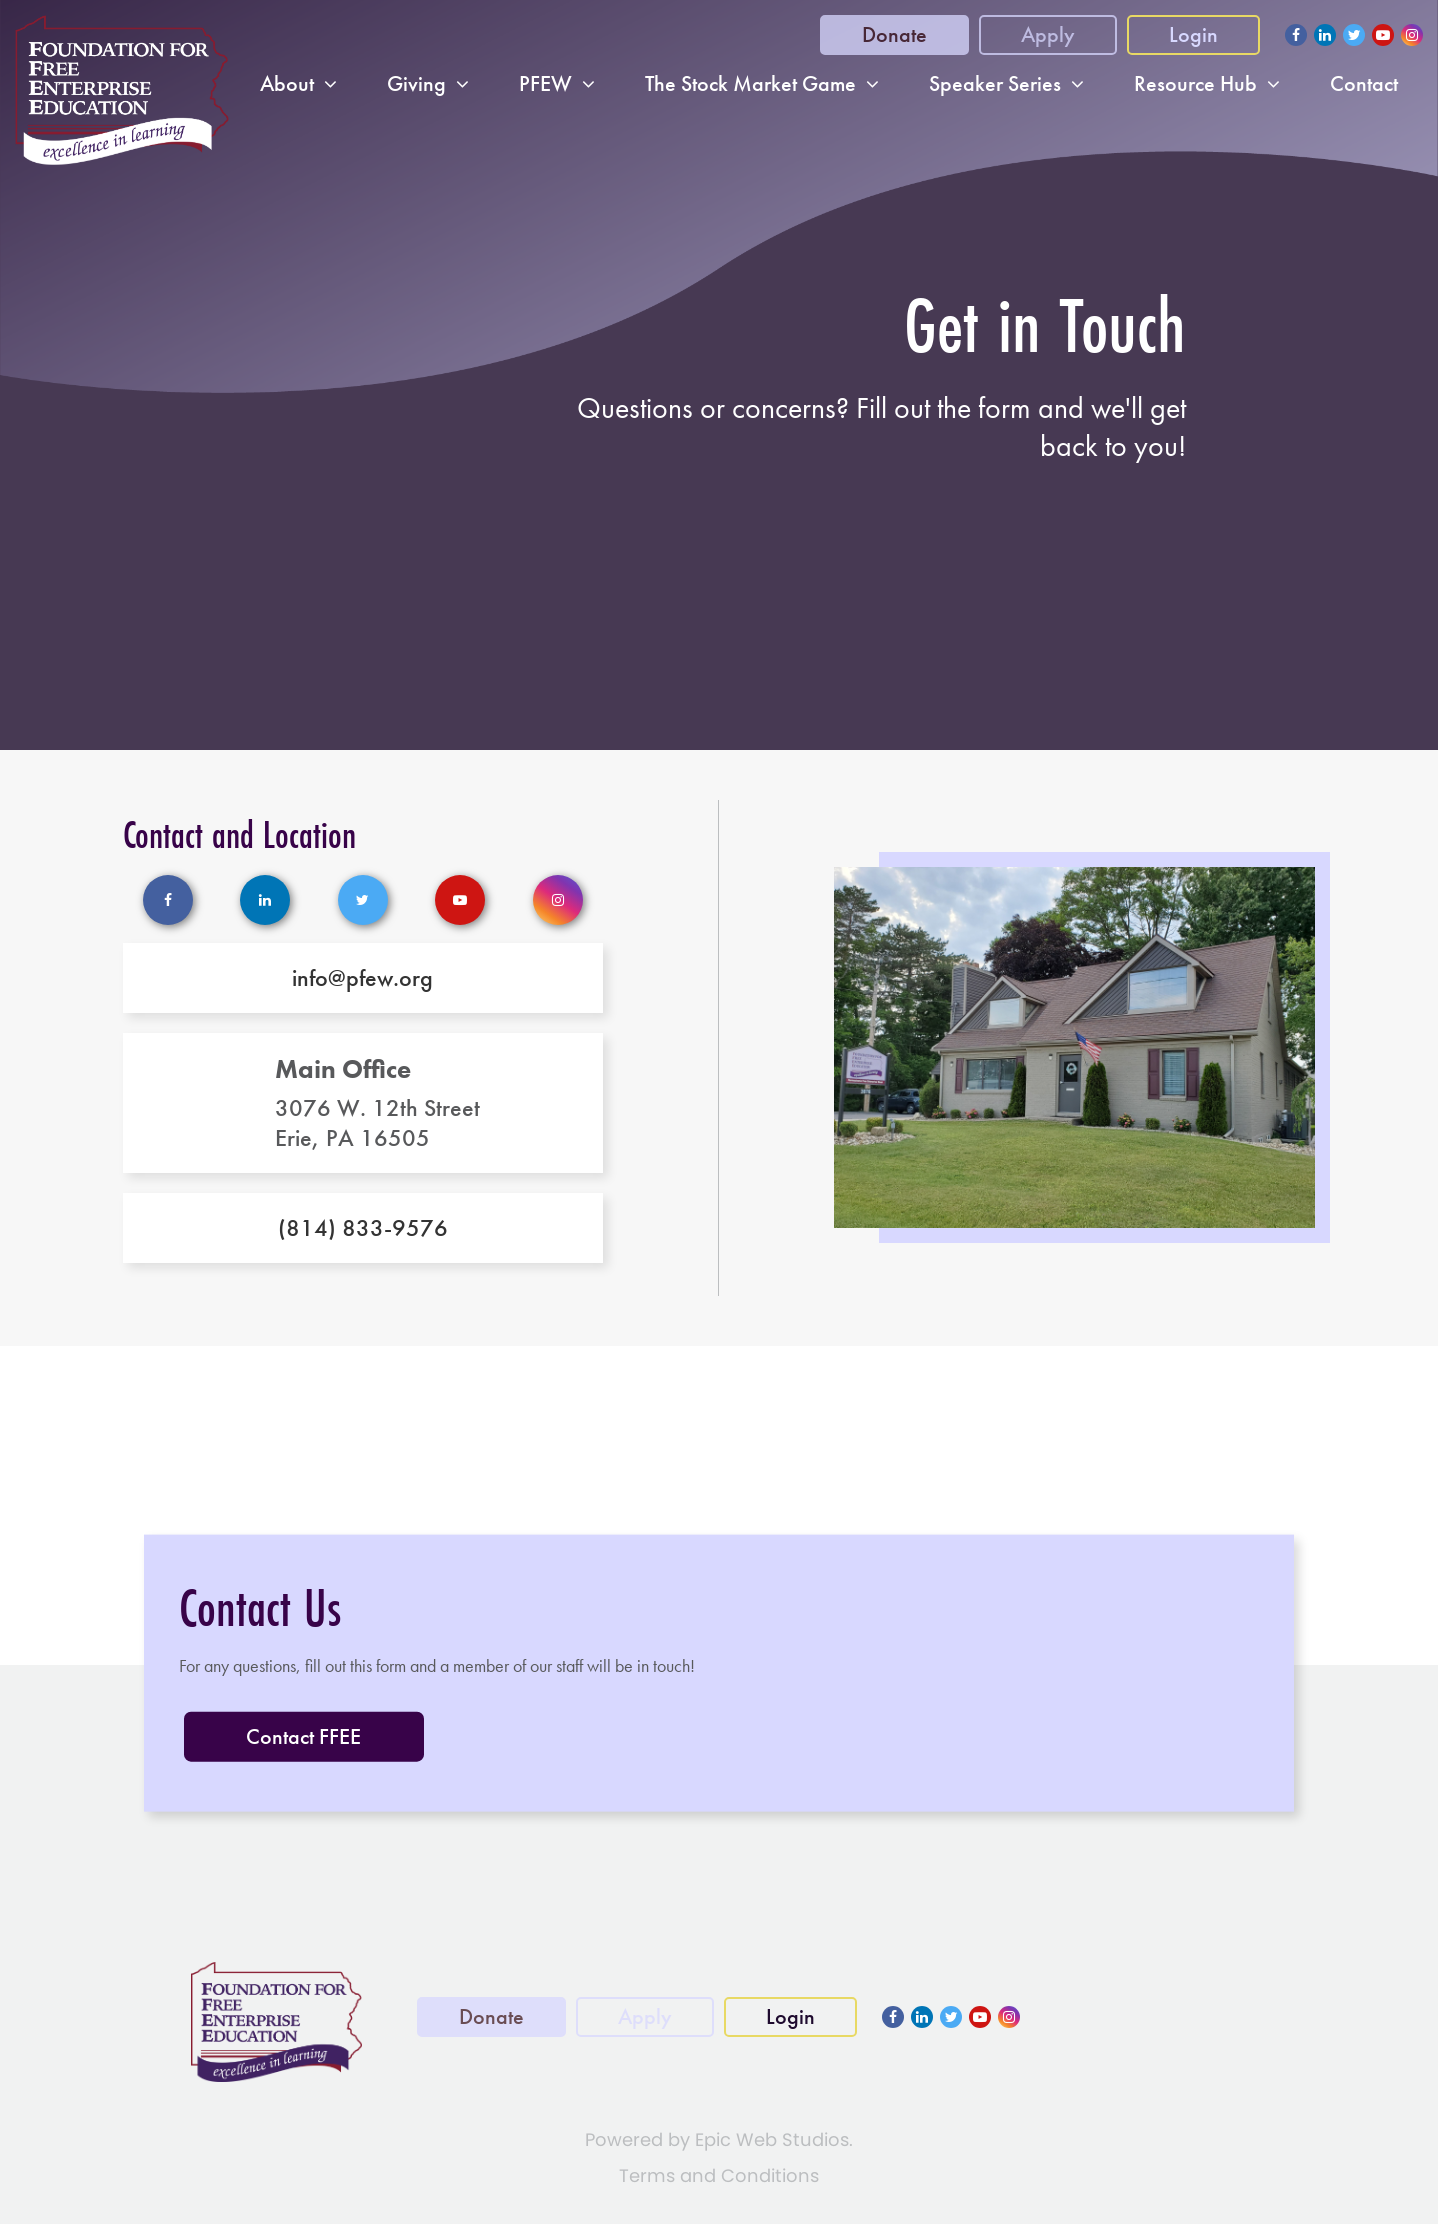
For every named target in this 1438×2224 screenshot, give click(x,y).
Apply (1048, 34)
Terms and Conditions (719, 2175)
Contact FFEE (303, 1736)
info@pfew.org (362, 978)
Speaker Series (995, 84)
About (287, 84)
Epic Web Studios (772, 2139)
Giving (416, 84)
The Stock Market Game (750, 84)
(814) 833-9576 (363, 1228)
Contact (1364, 84)
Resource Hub (1195, 84)
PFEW (545, 84)
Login (1193, 34)
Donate (894, 34)
